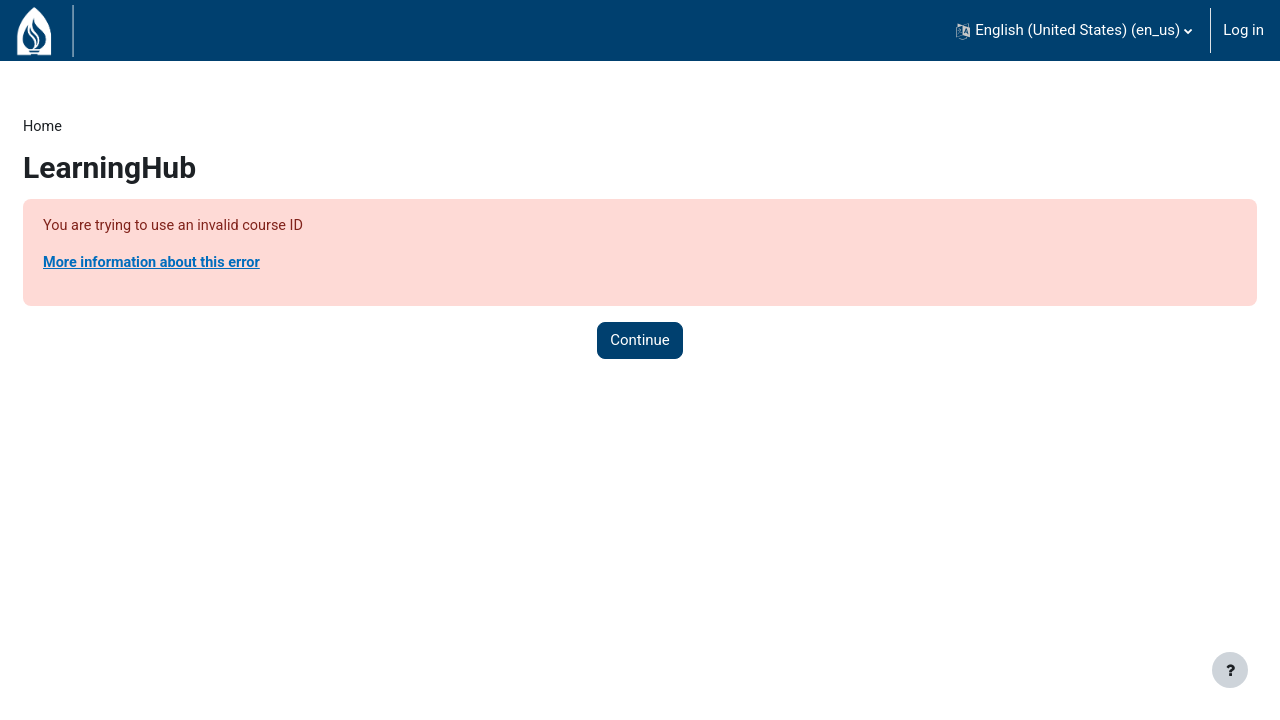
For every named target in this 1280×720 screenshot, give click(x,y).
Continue (640, 343)
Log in (1243, 30)
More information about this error (203, 265)
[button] (1074, 30)
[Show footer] (1230, 670)
